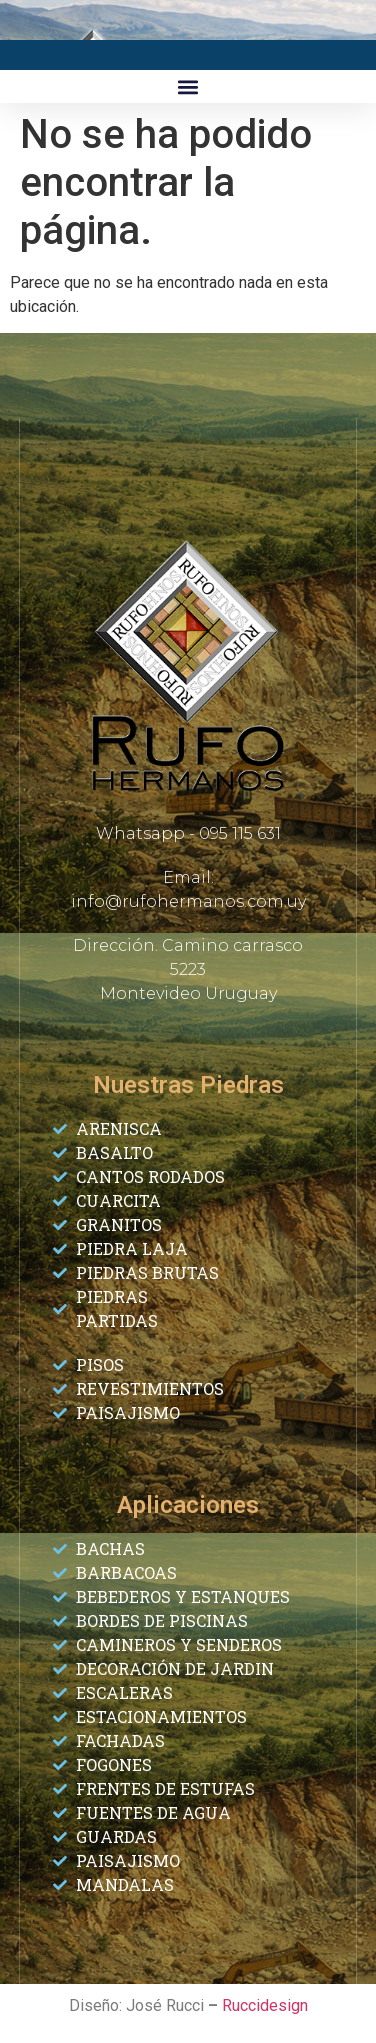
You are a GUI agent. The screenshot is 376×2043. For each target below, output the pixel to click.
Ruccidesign (265, 2005)
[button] (188, 86)
